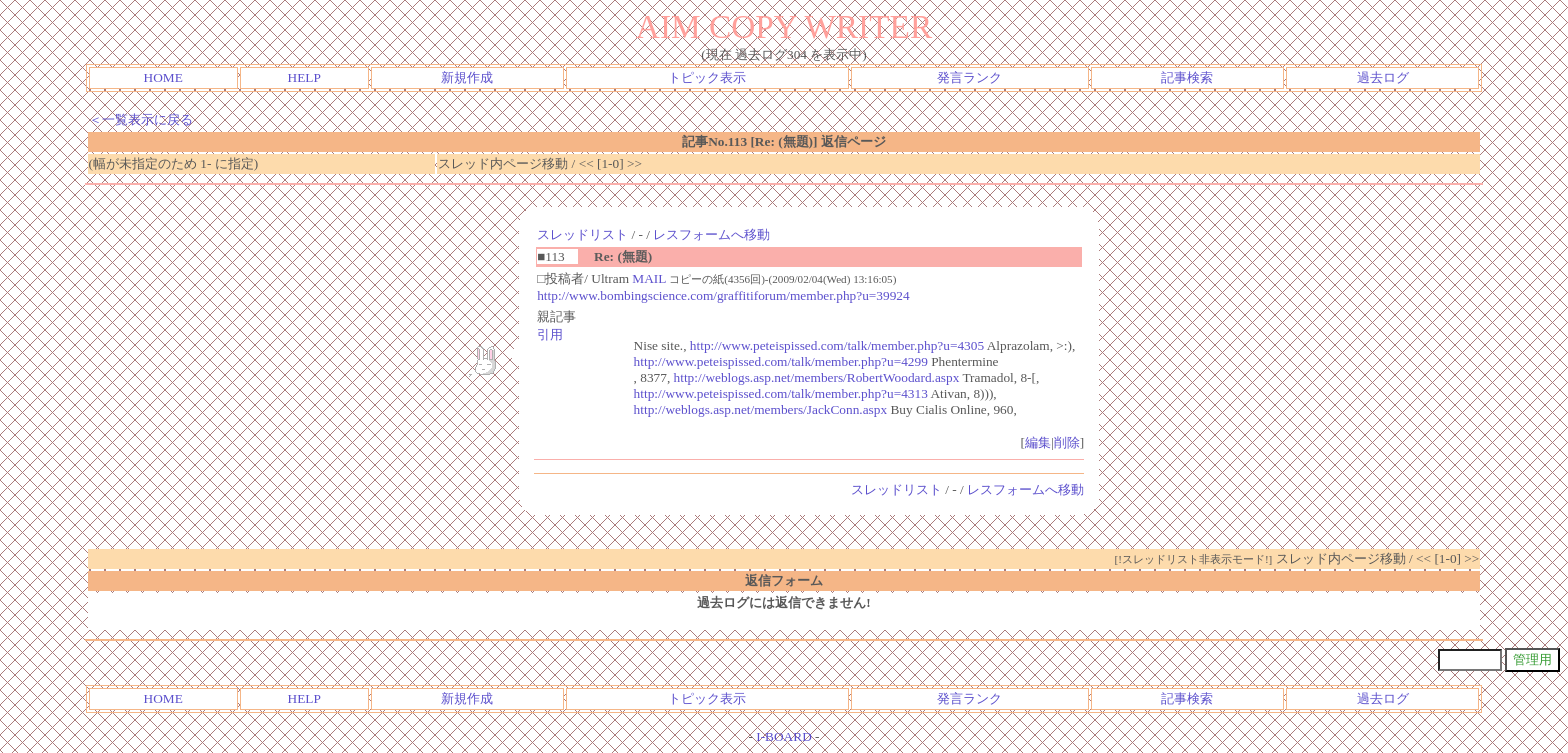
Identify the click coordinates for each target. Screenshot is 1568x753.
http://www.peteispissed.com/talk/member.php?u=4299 (781, 361)
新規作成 (467, 77)
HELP (304, 77)
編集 (1038, 442)
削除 (1067, 442)
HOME (163, 77)
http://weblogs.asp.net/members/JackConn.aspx (761, 409)
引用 (550, 334)
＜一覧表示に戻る (141, 119)
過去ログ (1383, 77)
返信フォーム (784, 580)
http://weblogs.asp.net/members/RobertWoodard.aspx (817, 377)
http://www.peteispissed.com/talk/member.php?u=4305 (837, 345)
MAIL (649, 278)
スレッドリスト (582, 234)
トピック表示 (707, 77)
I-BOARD (784, 736)
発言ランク (969, 77)
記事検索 (1187, 77)
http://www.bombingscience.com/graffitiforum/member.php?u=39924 (723, 295)
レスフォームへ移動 (711, 234)
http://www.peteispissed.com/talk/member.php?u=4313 (781, 393)
